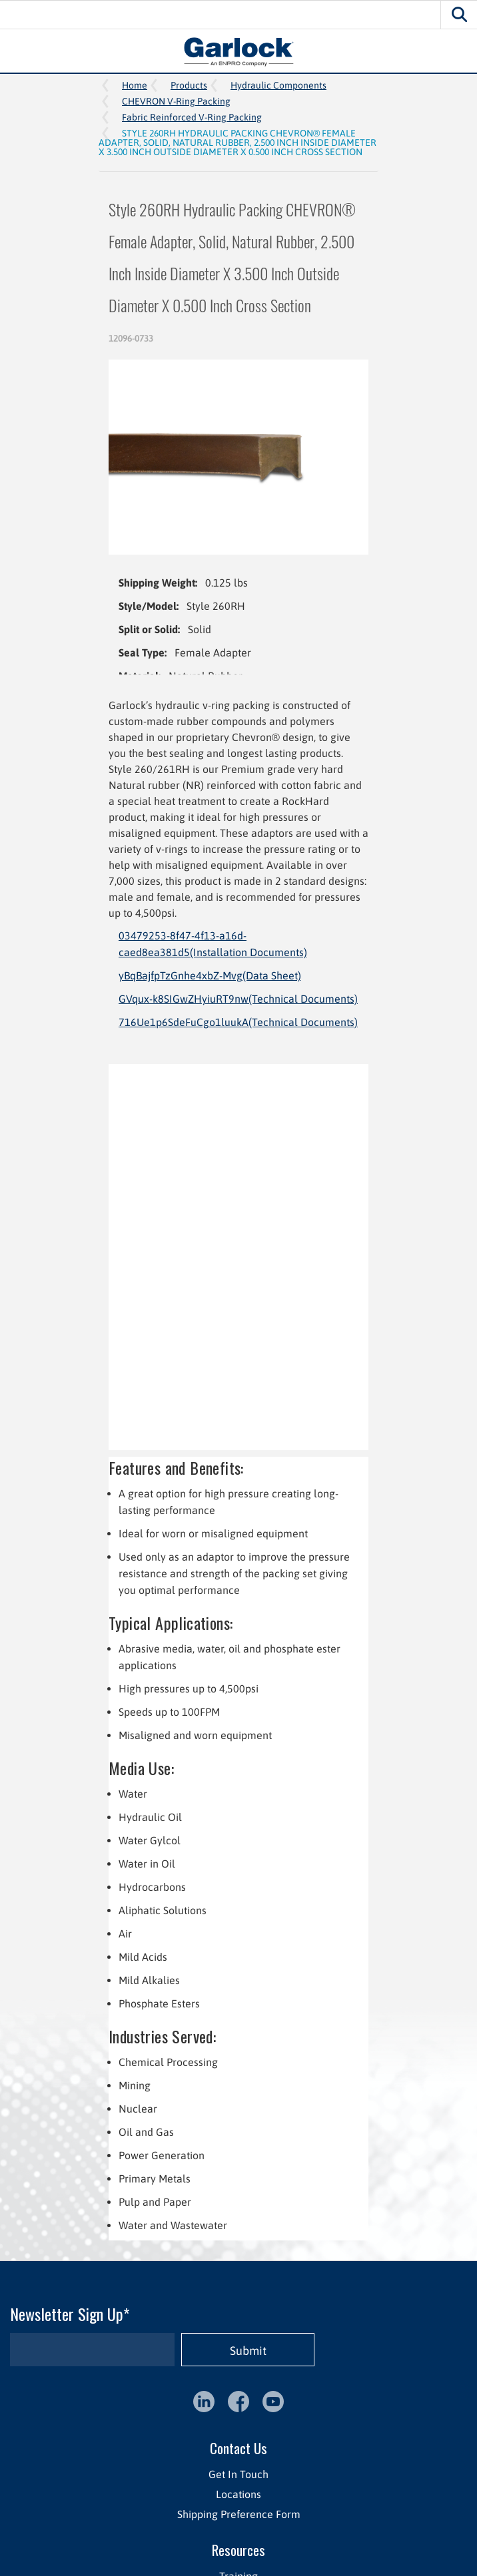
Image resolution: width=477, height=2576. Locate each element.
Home (134, 85)
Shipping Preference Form (238, 2514)
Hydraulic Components (278, 85)
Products (189, 85)
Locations (238, 2494)
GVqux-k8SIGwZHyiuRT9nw (238, 999)
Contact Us (238, 2448)
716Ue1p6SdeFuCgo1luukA (238, 1022)
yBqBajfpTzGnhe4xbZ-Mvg (210, 975)
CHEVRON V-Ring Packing (176, 101)
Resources (238, 2549)
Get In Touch (238, 2474)
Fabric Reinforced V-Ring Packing (192, 117)
